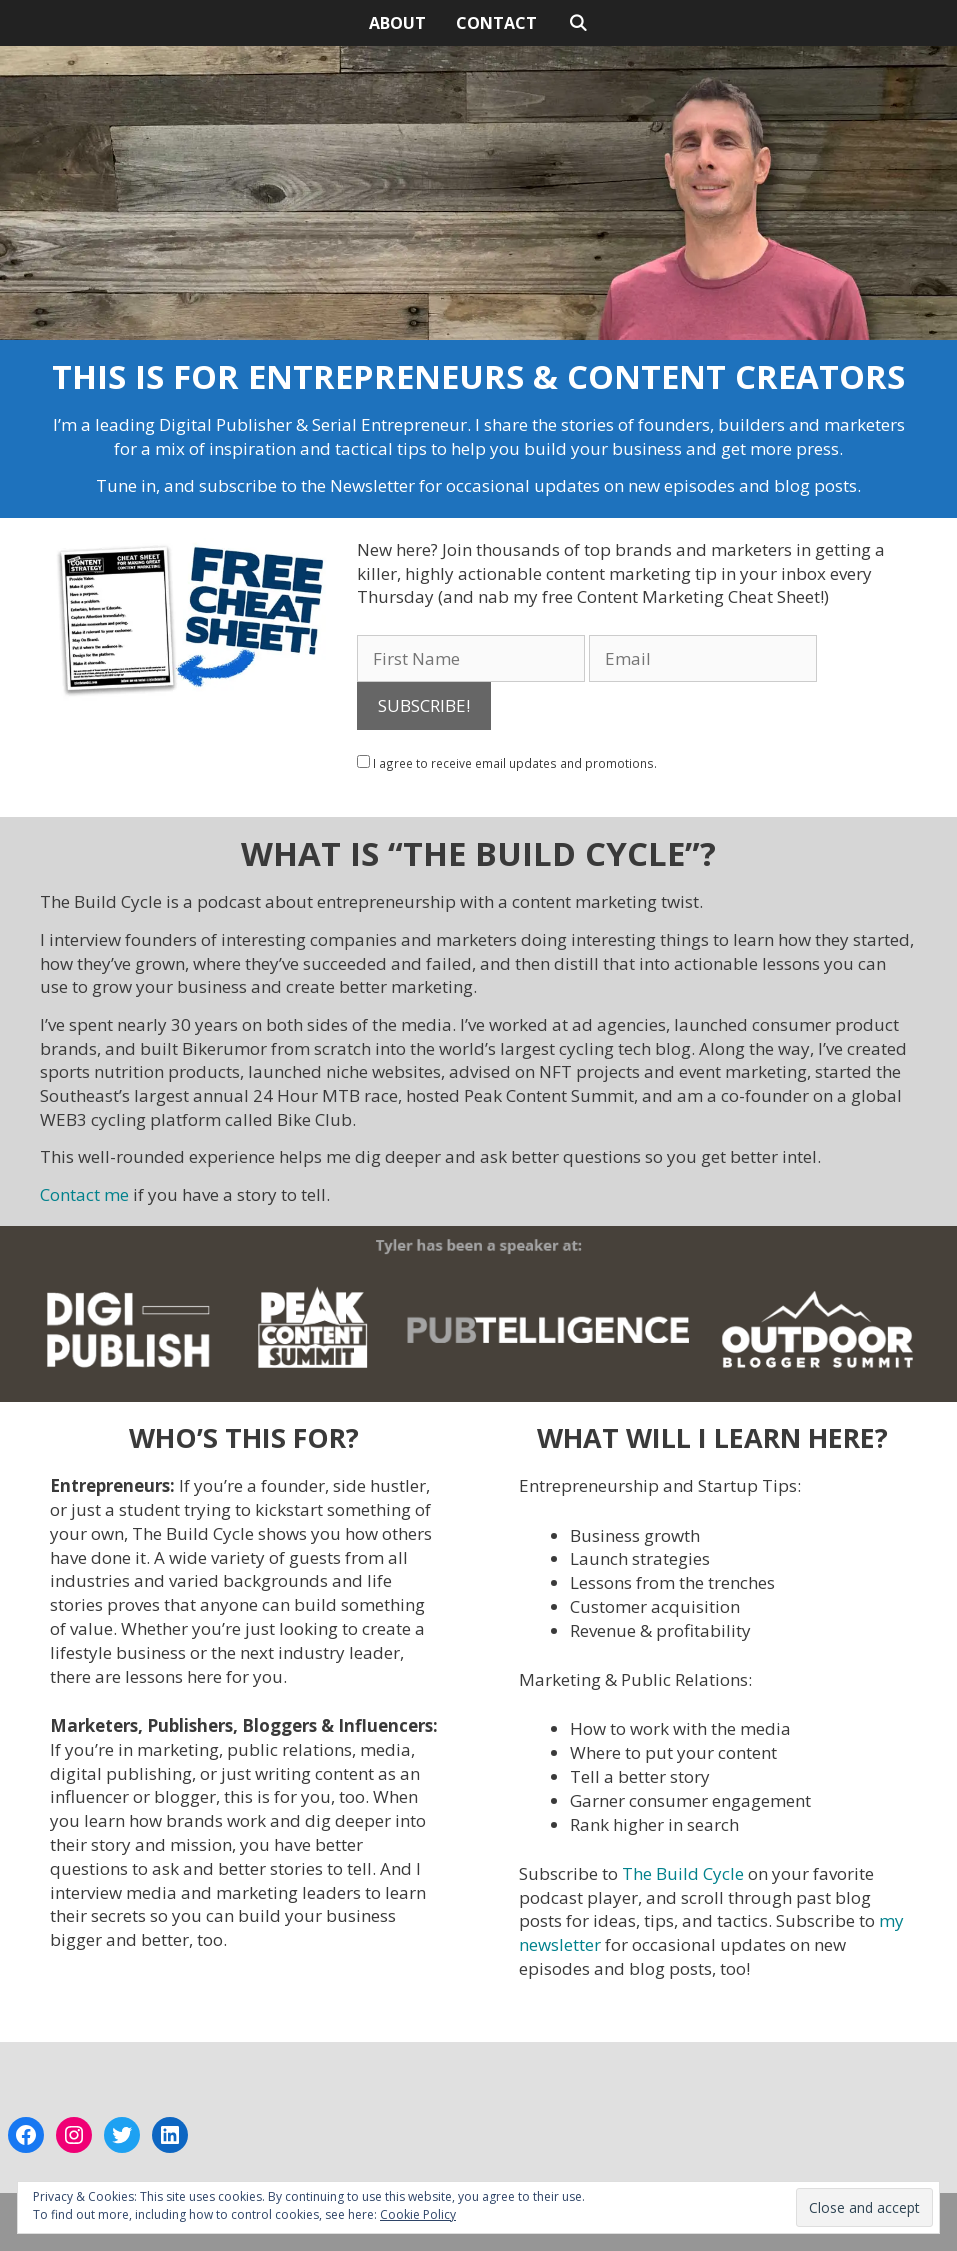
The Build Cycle (683, 1873)
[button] (194, 623)
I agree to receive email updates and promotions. (507, 763)
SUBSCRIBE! (424, 705)
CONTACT (496, 23)
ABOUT (397, 23)
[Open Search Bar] (577, 23)
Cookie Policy (418, 2214)
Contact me (84, 1194)
